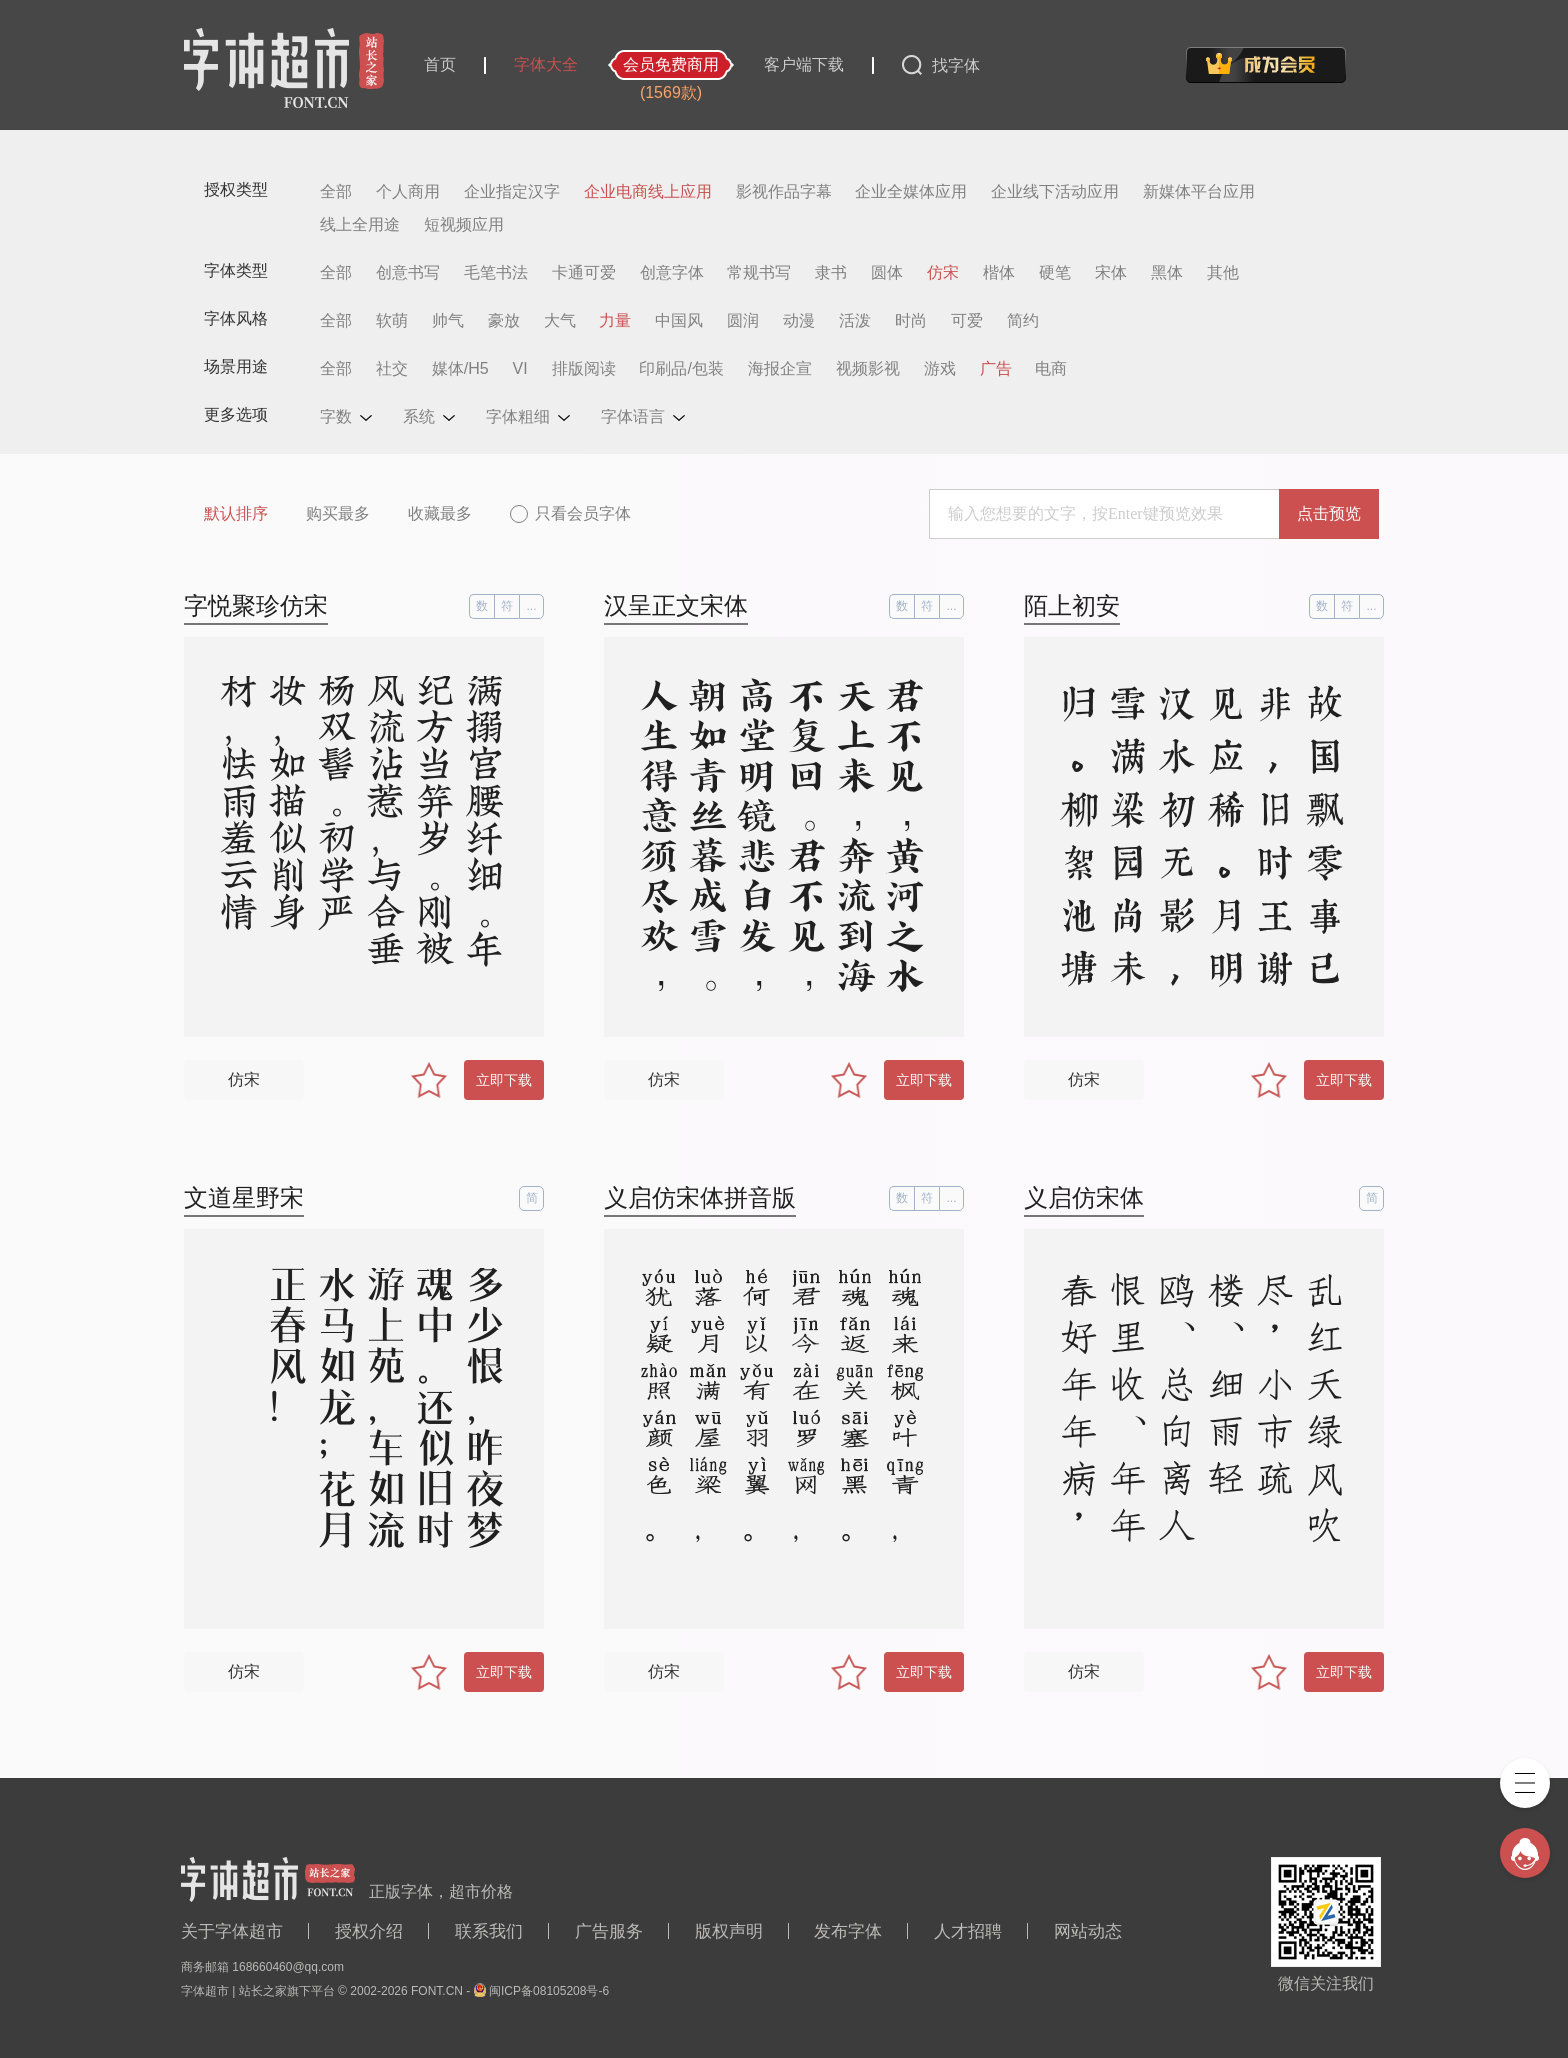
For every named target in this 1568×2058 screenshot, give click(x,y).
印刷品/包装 (681, 369)
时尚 (911, 321)
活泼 (855, 321)
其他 (1223, 273)
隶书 (831, 273)
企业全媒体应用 (911, 192)
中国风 (679, 321)
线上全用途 (360, 225)
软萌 (392, 321)
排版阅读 (584, 369)
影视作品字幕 (784, 192)
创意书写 (408, 273)
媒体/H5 (460, 369)
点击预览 (1329, 513)
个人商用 (408, 192)
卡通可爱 (584, 273)
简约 (1023, 321)
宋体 (1111, 273)
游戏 (940, 369)
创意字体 (672, 273)
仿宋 (943, 273)
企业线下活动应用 (1055, 192)
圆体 (887, 273)
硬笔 (1055, 273)
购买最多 (338, 513)
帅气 (448, 321)
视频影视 (868, 369)
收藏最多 (440, 513)
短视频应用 (464, 225)
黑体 (1167, 273)
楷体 (999, 273)
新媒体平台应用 (1199, 192)
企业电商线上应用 (648, 192)
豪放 (504, 321)
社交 (392, 369)
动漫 (799, 321)
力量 (615, 321)
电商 (1051, 369)
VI (520, 369)
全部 (336, 192)
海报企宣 (780, 369)
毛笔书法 (496, 273)
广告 (996, 369)
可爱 (967, 321)
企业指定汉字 (512, 192)
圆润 (743, 321)
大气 (560, 321)
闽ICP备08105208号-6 (549, 1991)
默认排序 (236, 513)
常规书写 (759, 273)
